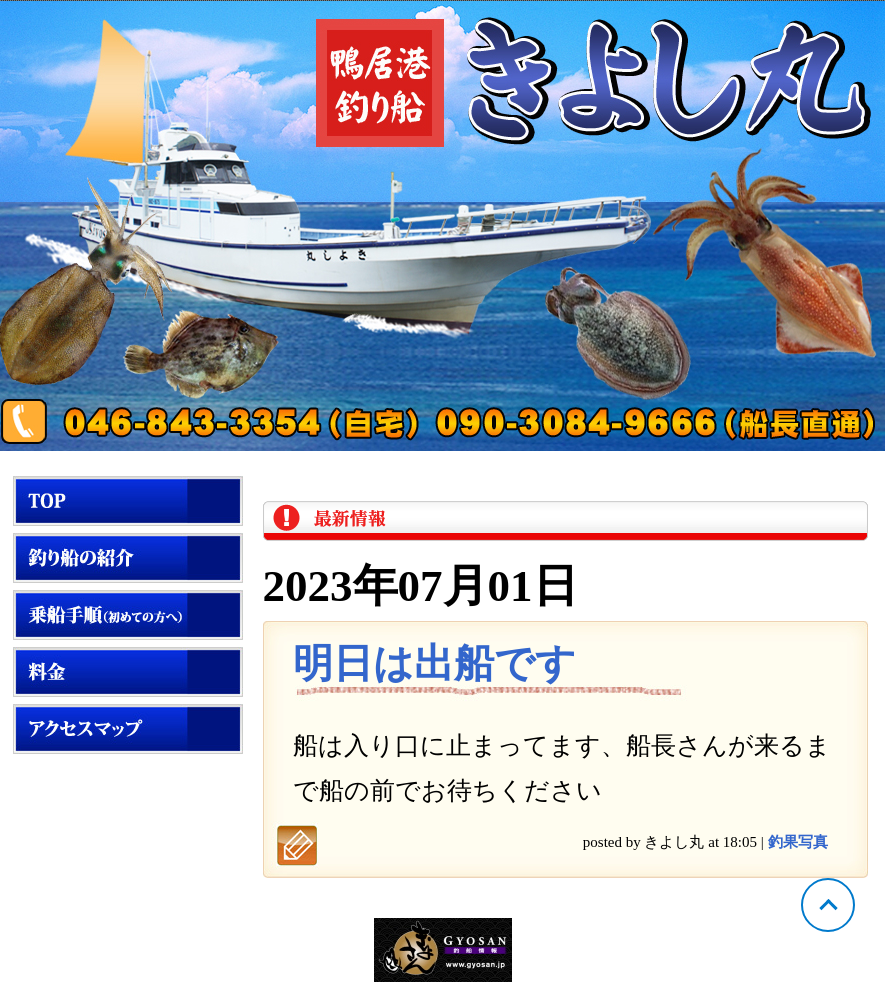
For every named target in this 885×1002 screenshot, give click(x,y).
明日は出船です (434, 663)
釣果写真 (798, 842)
